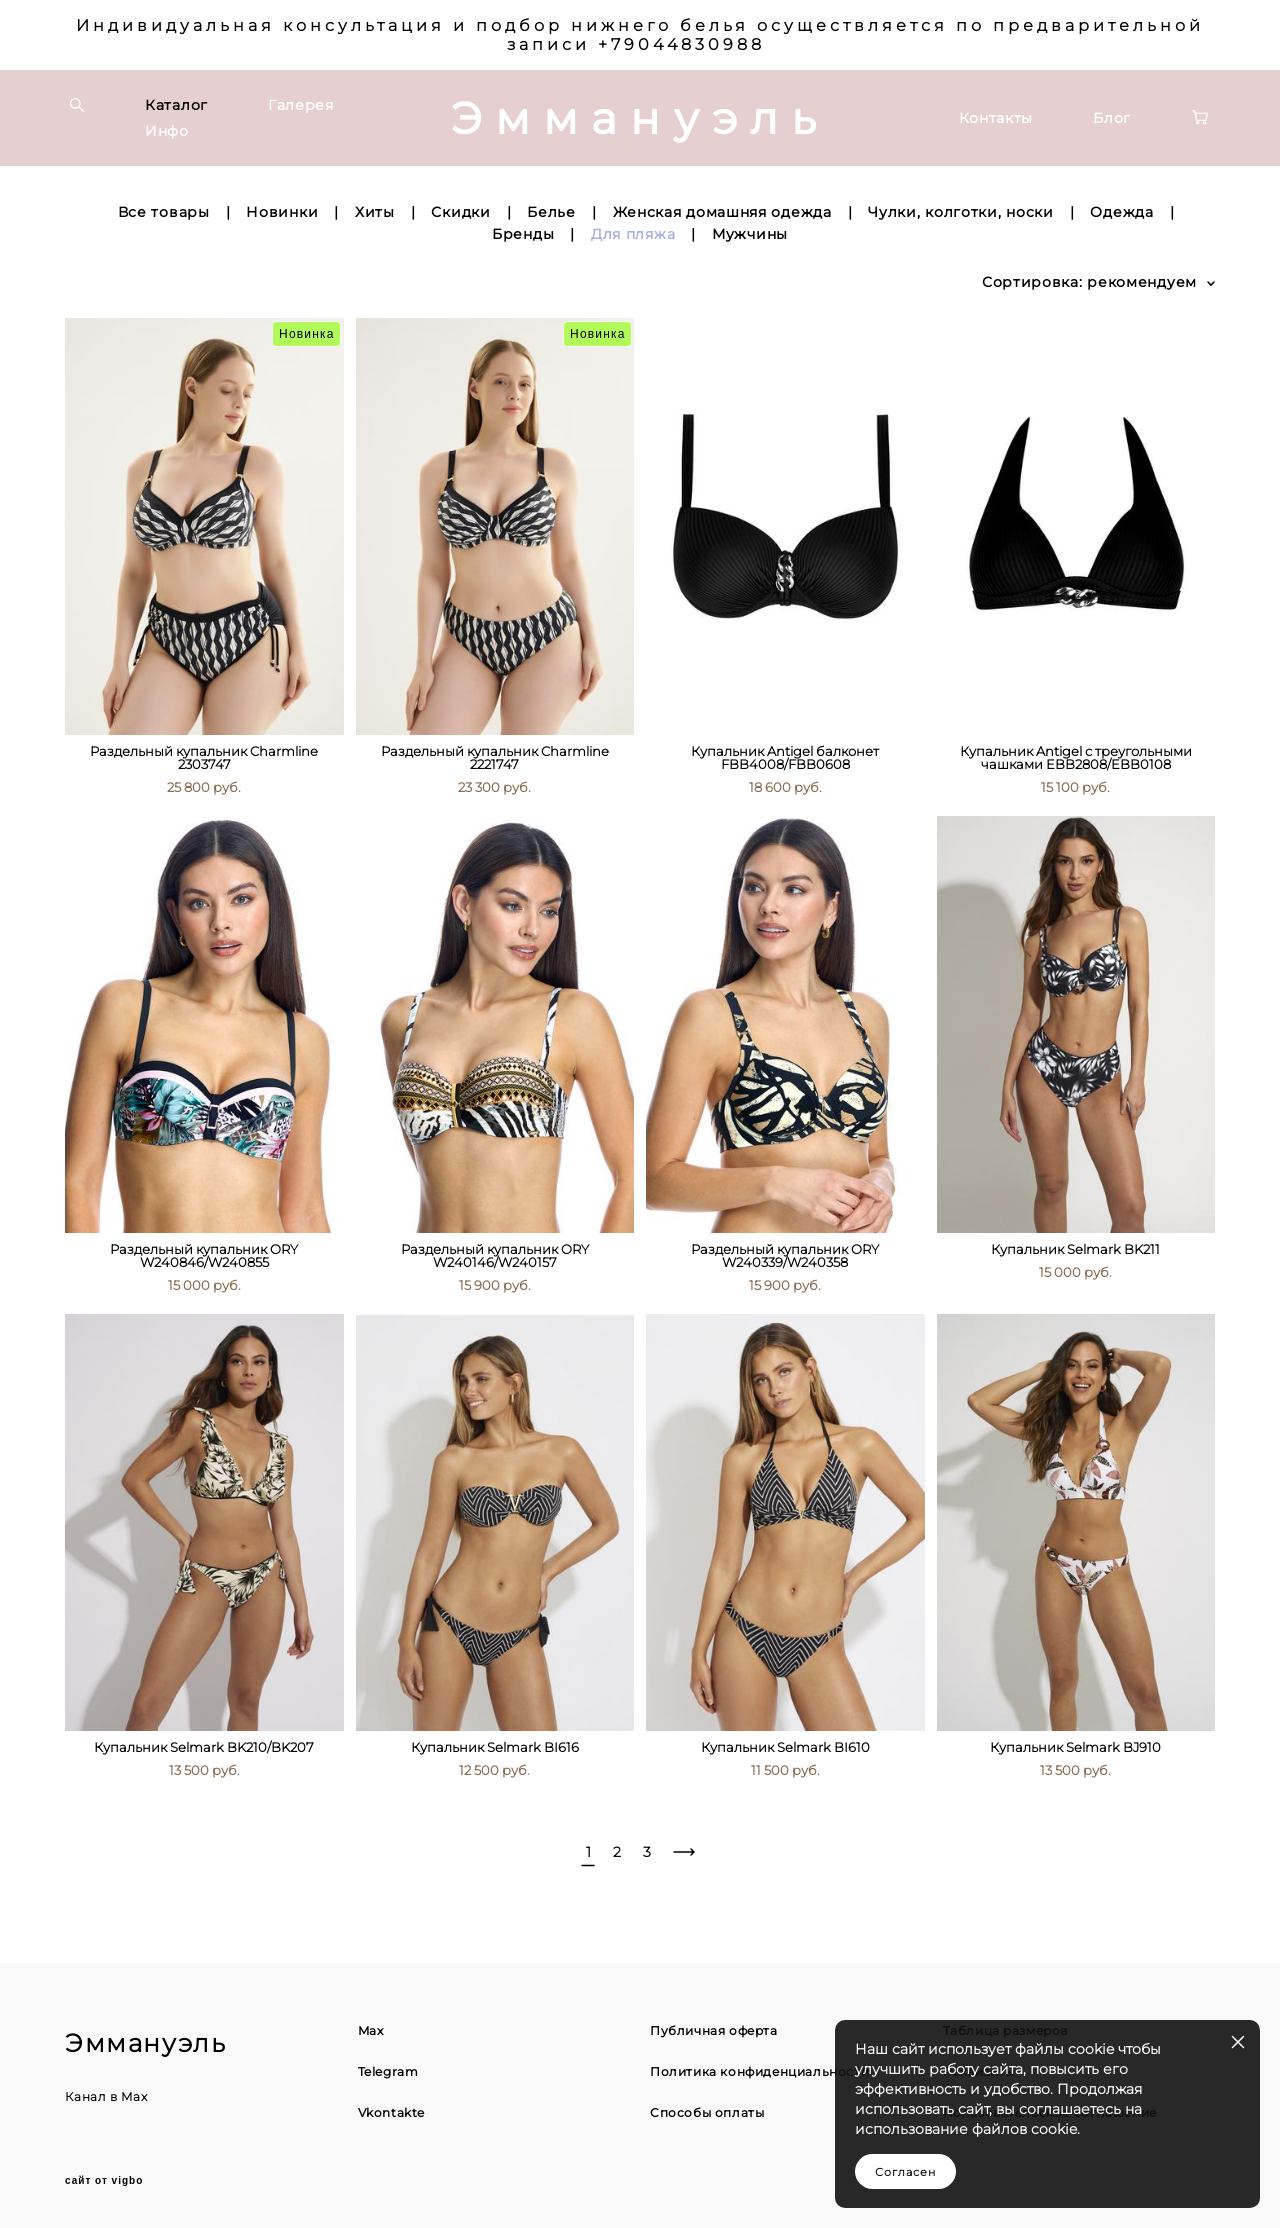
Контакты (996, 118)
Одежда (1121, 212)
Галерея (301, 105)
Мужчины (750, 234)
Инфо (167, 131)
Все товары (164, 212)
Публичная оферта (714, 2030)
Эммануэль (640, 118)
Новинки (282, 212)
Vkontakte (391, 2112)
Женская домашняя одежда (722, 212)
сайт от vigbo (104, 2181)
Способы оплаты (707, 2112)
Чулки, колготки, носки (960, 212)
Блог (1112, 118)
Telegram (388, 2071)
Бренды (523, 234)
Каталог (176, 105)
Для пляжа (633, 234)
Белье (551, 212)
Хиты (375, 212)
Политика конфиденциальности (759, 2071)
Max (134, 2096)
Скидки (460, 212)
